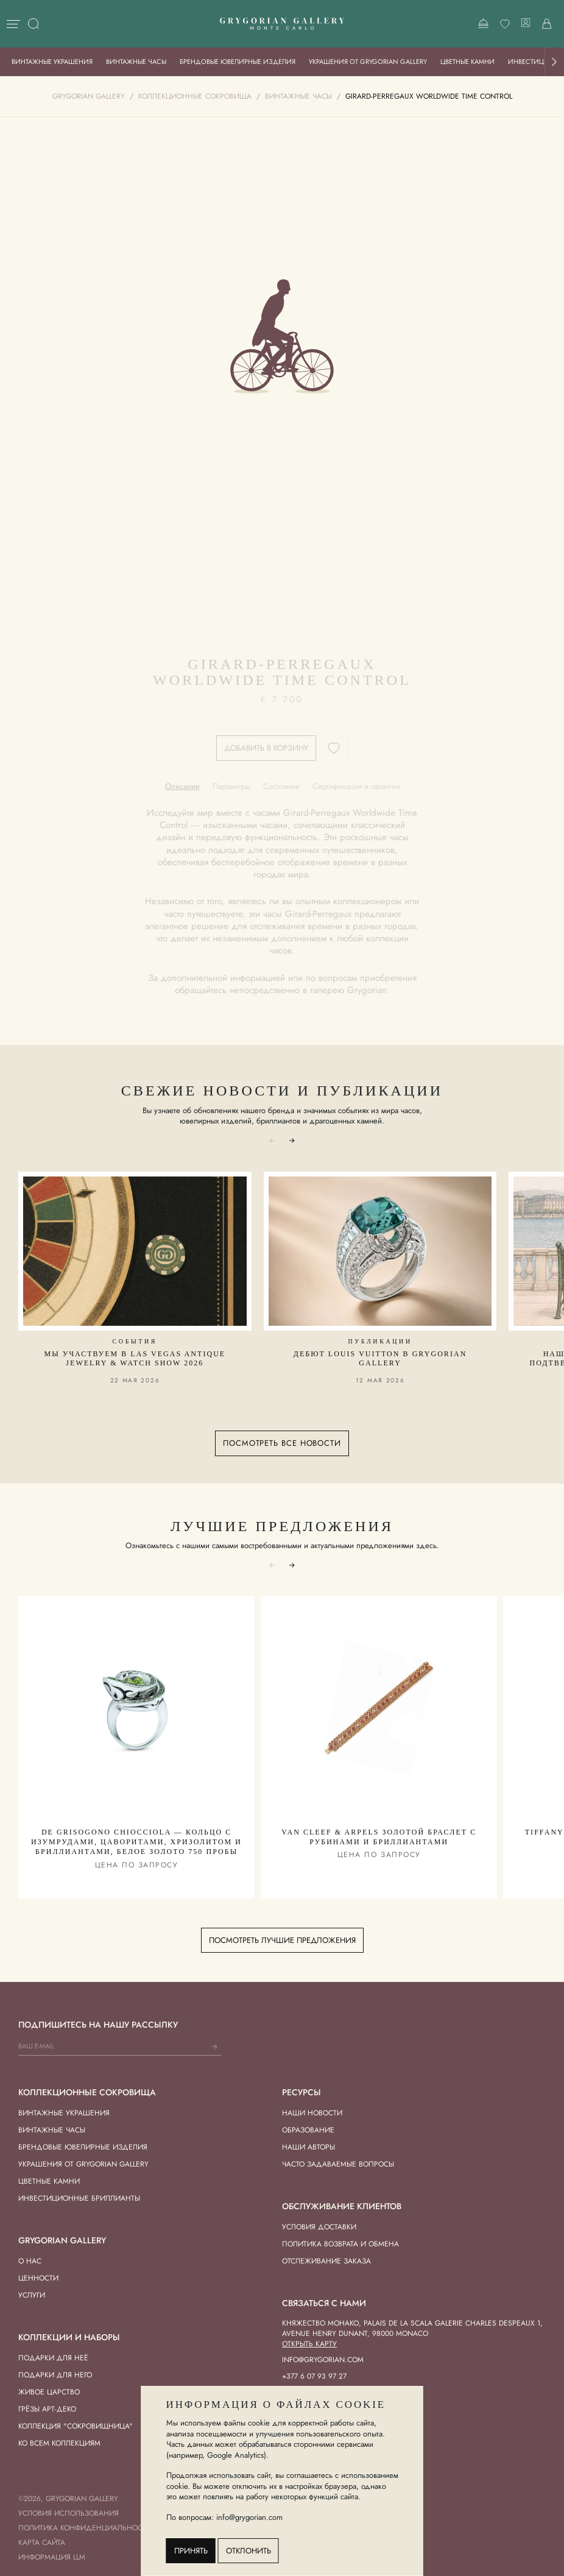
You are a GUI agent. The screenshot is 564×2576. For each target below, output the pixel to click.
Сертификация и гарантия (356, 786)
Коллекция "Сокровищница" (75, 2426)
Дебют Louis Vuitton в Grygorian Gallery (380, 1359)
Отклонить (248, 2551)
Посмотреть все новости (282, 1443)
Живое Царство (49, 2392)
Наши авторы (308, 2147)
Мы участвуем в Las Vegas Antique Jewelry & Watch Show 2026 (134, 1359)
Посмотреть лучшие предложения (282, 1940)
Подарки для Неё (53, 2357)
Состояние (281, 786)
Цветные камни (467, 61)
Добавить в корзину (266, 748)
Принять (191, 2551)
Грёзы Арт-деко (47, 2409)
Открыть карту (309, 2343)
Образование (308, 2130)
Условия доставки (319, 2226)
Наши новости (312, 2112)
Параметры (231, 786)
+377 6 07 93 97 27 (314, 2376)
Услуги (31, 2295)
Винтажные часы (136, 61)
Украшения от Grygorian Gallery (368, 61)
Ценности (38, 2278)
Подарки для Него (55, 2374)
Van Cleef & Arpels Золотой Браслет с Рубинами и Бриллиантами (378, 1837)
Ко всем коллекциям (59, 2443)
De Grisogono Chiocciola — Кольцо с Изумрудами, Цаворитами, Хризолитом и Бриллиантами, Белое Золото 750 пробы (136, 1842)
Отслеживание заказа (326, 2261)
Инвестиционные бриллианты (79, 2198)
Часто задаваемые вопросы (338, 2164)
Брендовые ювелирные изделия (237, 61)
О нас (29, 2261)
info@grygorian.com (323, 2359)
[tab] (182, 786)
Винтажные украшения (52, 61)
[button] (554, 62)
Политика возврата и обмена (340, 2243)
